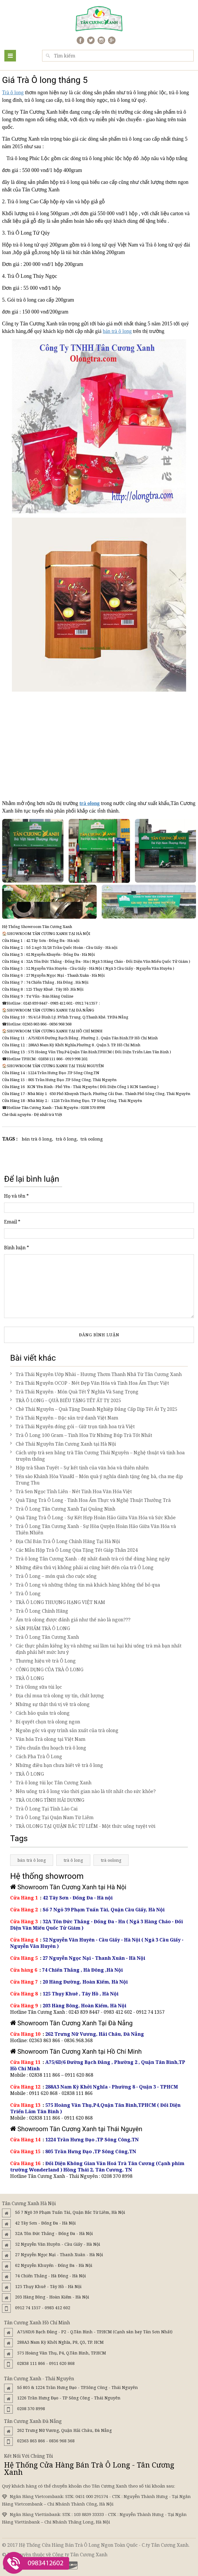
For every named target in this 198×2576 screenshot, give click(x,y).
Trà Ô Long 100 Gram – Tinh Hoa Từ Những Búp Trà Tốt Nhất (81, 1435)
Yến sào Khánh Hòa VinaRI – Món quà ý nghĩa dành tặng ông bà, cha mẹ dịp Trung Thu (96, 1479)
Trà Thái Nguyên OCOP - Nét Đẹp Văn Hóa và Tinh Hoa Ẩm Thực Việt (89, 1383)
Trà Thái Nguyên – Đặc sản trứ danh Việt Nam (64, 1418)
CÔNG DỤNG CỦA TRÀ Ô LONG (46, 1669)
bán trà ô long (117, 331)
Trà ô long (13, 92)
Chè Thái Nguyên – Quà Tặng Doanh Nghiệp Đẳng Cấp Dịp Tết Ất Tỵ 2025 (93, 1409)
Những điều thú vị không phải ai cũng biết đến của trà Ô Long (82, 1567)
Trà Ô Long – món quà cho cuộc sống (53, 1576)
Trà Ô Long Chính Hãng (39, 1611)
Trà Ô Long (25, 1593)
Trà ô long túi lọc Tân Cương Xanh (50, 1782)
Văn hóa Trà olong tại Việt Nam (47, 1739)
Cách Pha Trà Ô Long (36, 1756)
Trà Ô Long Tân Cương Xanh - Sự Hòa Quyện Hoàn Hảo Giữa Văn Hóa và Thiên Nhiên (93, 1529)
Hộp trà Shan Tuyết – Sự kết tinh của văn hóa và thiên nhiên (79, 1467)
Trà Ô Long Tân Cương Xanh (44, 1637)
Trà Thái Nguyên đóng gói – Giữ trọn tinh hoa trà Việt (72, 1426)
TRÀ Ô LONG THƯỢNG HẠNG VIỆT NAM (57, 1602)
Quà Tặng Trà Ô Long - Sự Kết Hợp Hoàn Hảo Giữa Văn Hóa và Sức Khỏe (93, 1517)
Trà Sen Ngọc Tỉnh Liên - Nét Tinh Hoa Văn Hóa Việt (71, 1491)
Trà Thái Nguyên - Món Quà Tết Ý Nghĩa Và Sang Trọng (74, 1391)
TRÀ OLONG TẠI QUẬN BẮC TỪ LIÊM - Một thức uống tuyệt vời (82, 1826)
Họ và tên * (16, 1196)
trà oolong (91, 1139)
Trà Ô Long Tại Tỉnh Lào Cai (44, 1808)
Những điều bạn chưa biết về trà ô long (56, 1765)
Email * (12, 1222)
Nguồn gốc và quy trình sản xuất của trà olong (64, 1730)
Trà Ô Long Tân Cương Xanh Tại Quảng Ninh (62, 1509)
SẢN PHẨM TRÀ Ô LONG (40, 1628)
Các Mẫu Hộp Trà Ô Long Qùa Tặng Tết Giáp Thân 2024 (74, 1550)
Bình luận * (16, 1247)
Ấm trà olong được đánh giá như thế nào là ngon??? (70, 1619)
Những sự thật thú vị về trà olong (50, 1704)
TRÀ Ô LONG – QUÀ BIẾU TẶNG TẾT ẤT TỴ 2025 (65, 1400)
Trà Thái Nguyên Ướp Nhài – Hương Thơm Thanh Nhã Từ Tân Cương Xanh (96, 1374)
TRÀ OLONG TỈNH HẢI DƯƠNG (47, 1800)
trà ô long (66, 1139)
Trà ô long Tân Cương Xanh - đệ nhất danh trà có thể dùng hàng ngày (90, 1559)
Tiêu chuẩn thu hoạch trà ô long (48, 1748)
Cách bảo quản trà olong (40, 1713)
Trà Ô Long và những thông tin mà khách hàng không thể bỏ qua (85, 1585)
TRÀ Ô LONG (27, 1678)
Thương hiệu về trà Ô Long (43, 1661)
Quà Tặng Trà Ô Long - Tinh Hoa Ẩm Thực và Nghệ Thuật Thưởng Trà (90, 1500)
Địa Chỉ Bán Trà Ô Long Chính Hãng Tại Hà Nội (65, 1541)
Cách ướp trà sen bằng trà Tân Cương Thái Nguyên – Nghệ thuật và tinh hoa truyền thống (97, 1455)
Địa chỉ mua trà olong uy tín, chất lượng (57, 1695)
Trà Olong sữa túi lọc (36, 1687)
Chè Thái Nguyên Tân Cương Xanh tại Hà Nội (63, 1444)
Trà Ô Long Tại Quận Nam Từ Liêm (51, 1817)
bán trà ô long (37, 1139)
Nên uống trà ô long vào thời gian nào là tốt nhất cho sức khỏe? (83, 1791)
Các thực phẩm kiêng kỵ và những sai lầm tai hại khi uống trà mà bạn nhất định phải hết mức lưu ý (95, 1649)
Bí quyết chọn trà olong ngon (45, 1721)
